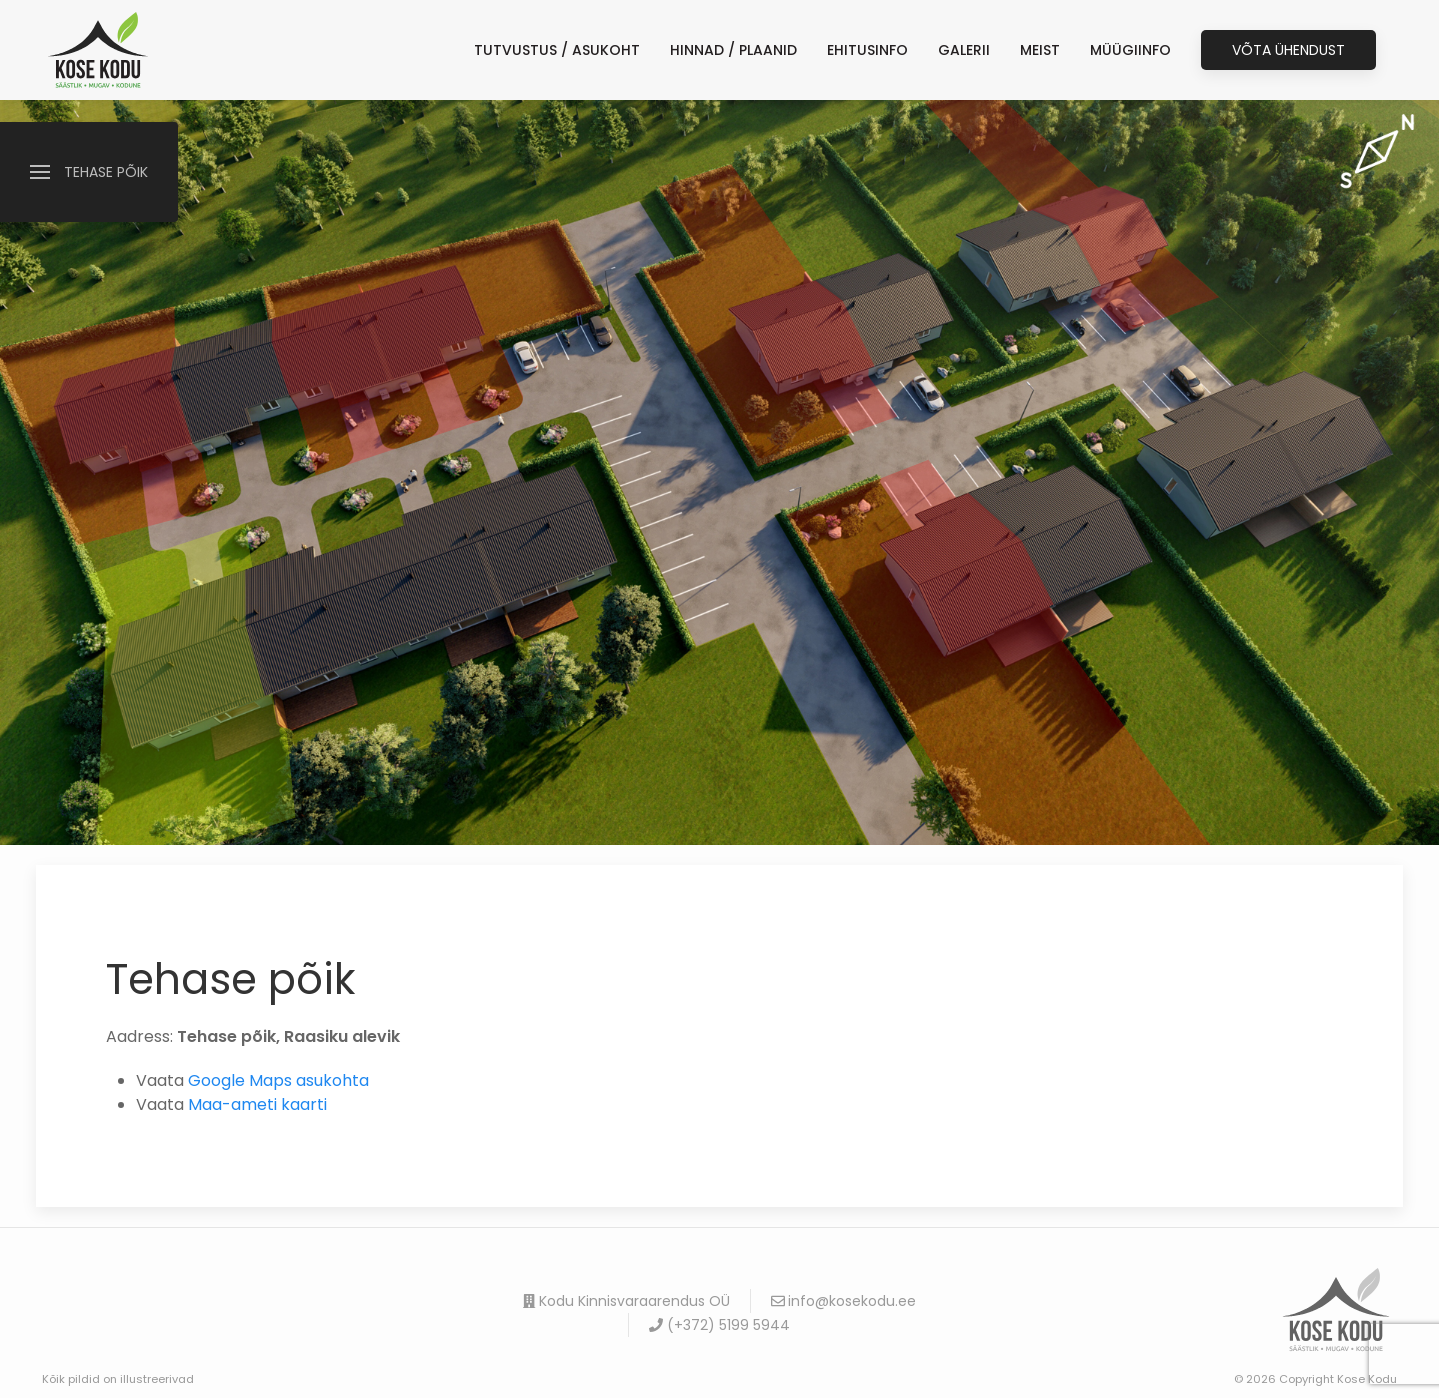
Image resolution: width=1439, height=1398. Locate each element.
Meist (1040, 50)
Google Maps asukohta (278, 1080)
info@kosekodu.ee (844, 1301)
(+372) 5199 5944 (719, 1325)
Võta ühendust (1288, 50)
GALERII (964, 50)
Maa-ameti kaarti (257, 1104)
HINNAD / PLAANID (733, 50)
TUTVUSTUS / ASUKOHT (557, 50)
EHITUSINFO (867, 50)
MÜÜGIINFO (1130, 50)
